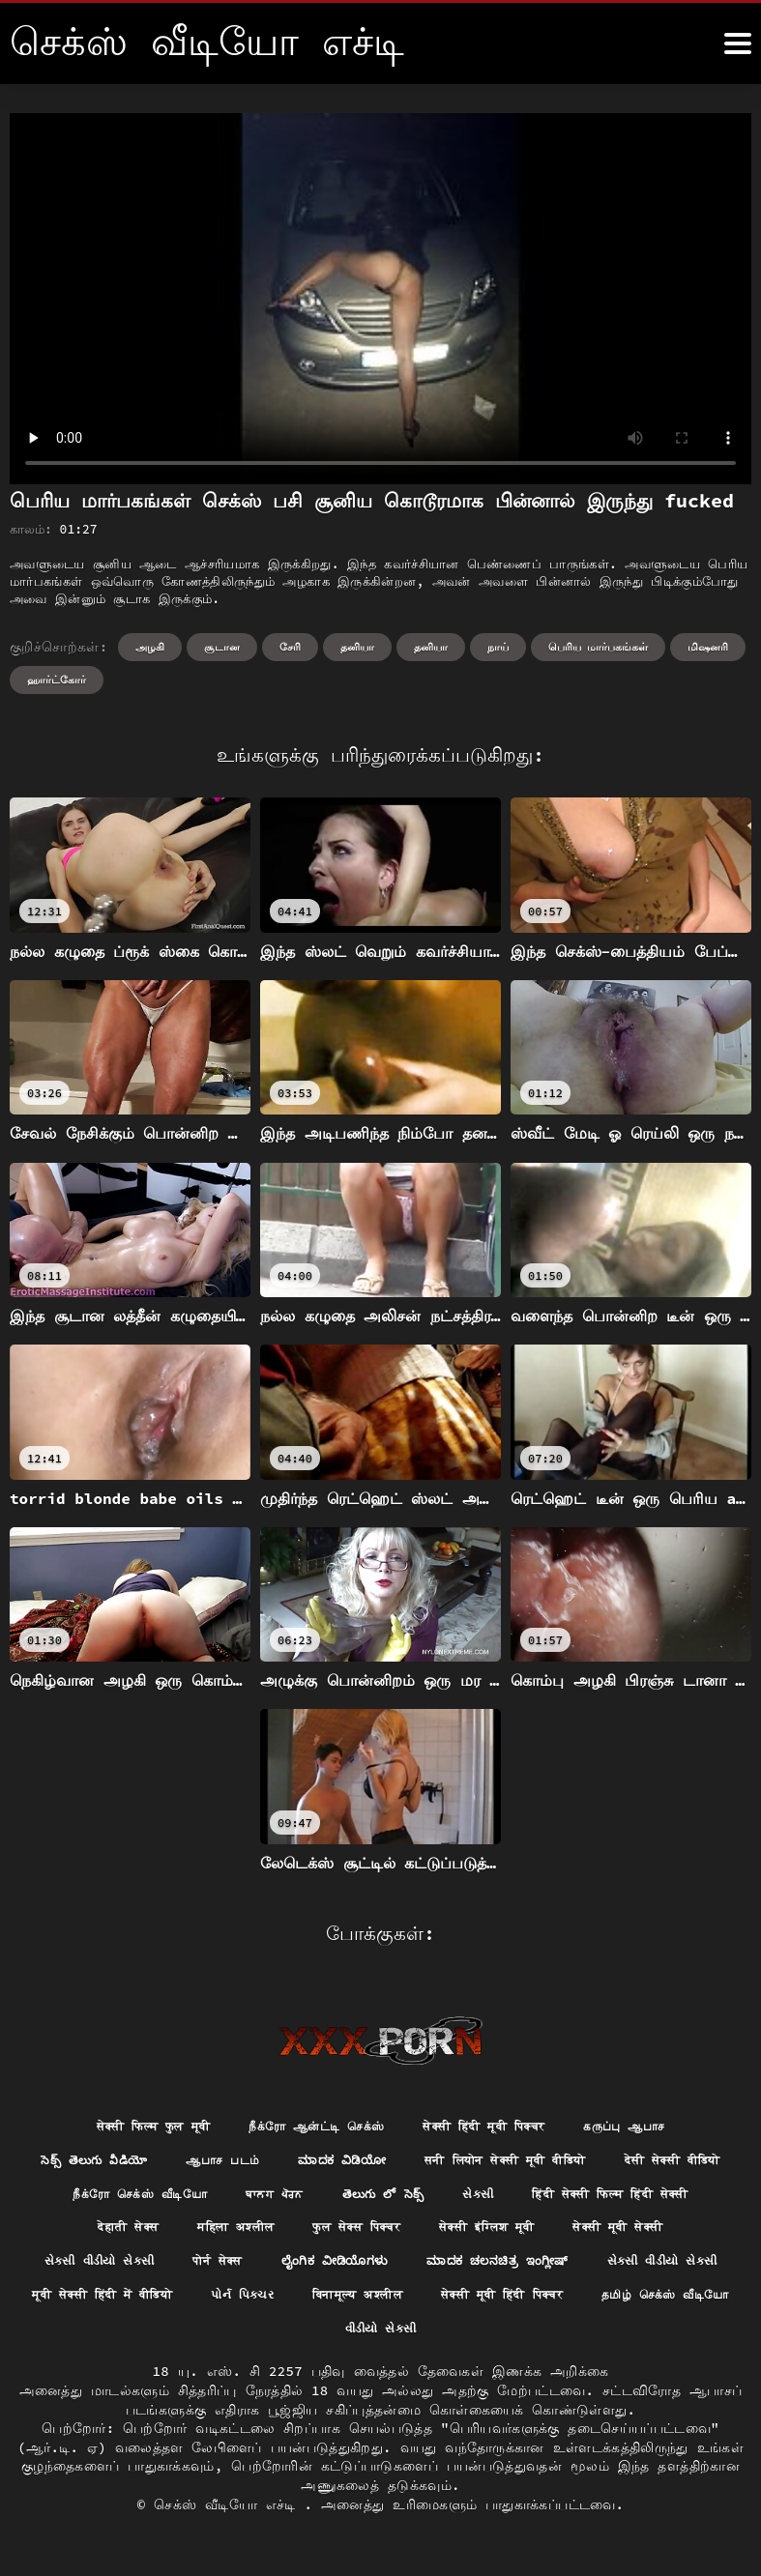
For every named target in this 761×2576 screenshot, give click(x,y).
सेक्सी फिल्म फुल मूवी (125, 2127)
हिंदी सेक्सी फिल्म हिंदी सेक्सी (188, 2234)
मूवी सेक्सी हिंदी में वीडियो (508, 2305)
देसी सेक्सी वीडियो (130, 2199)
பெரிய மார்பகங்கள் (598, 646)
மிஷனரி (708, 646)
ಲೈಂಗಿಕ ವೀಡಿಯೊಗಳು (661, 2269)
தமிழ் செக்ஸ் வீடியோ (485, 2341)
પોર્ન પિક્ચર (666, 2305)
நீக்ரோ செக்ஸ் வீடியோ (302, 2199)
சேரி (290, 646)
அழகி (149, 646)
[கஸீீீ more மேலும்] (737, 43)
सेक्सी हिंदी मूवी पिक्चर (498, 2127)
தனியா (357, 646)
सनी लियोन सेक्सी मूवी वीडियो (591, 2163)
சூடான (222, 646)
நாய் (498, 646)
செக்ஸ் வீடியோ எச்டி (229, 2518)
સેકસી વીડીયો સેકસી (400, 2269)
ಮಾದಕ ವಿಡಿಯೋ (406, 2163)
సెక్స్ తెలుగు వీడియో (134, 2163)
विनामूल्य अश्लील (135, 2341)
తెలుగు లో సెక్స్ (567, 2199)
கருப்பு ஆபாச (656, 2127)
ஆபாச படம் (275, 2163)
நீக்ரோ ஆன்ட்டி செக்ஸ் (309, 2127)
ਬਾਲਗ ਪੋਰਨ (450, 2199)
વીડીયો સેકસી (638, 2341)
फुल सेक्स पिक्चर (613, 2234)
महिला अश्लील (475, 2234)
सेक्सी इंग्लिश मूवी (95, 2269)
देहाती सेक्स (355, 2234)
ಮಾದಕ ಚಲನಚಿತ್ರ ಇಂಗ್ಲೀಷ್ (139, 2305)
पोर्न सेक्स (532, 2269)
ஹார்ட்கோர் (56, 679)
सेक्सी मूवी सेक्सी (243, 2269)
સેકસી (670, 2199)
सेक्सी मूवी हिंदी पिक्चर (300, 2341)
